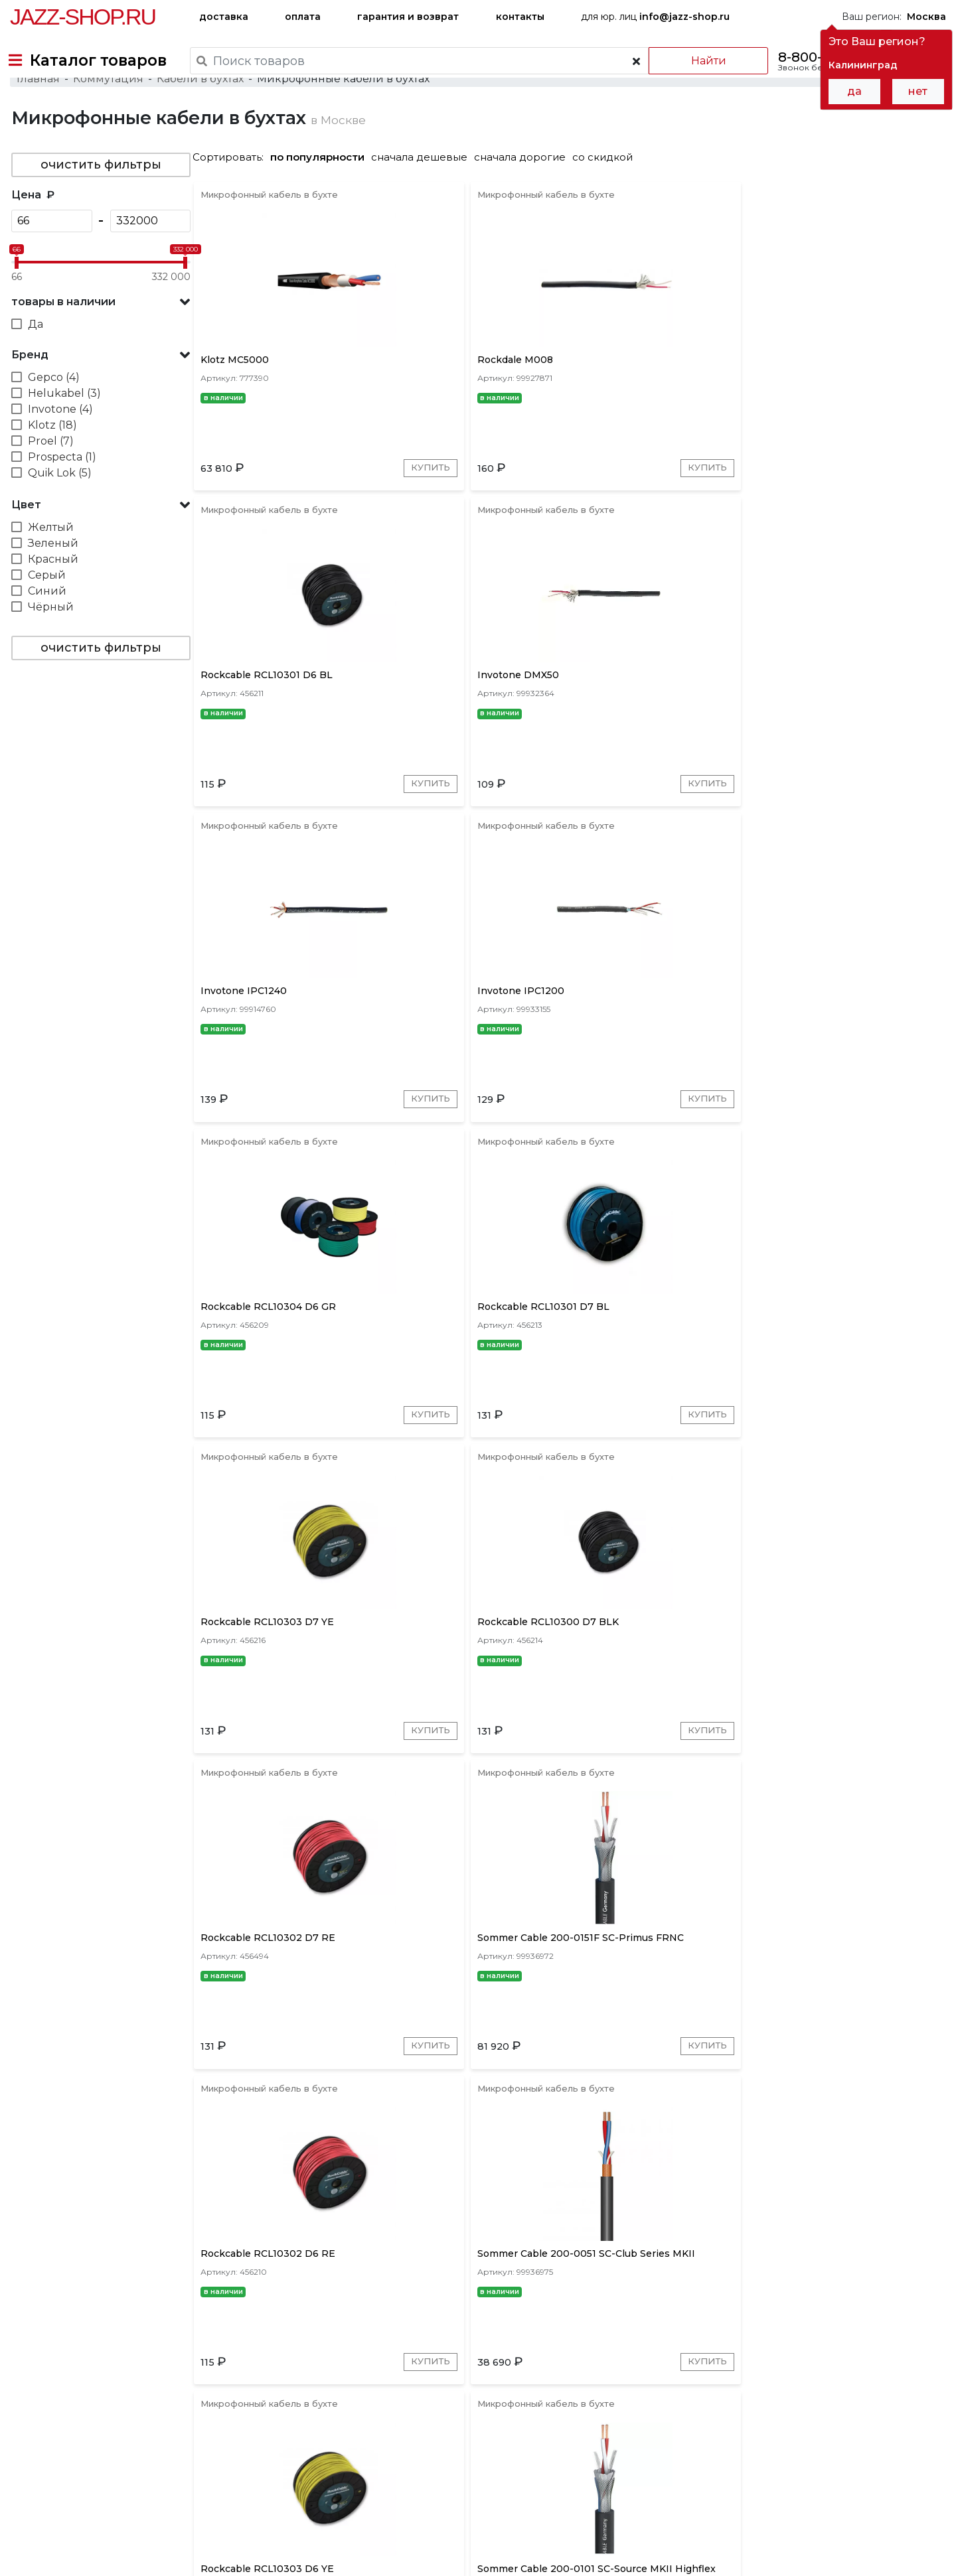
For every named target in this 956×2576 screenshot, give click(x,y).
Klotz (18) (51, 461)
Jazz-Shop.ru (82, 16)
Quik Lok (508, 2354)
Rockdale (851, 2354)
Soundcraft (788, 2354)
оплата (303, 17)
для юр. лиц (655, 17)
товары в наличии (62, 338)
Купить (343, 520)
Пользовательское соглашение (84, 2541)
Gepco (618, 2354)
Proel (459, 2354)
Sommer (346, 2354)
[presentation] (268, 2352)
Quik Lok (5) (58, 509)
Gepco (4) (52, 413)
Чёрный (49, 643)
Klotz (299, 2354)
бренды (538, 2442)
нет (917, 91)
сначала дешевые (424, 193)
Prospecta (912, 2354)
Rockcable (406, 2354)
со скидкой (608, 193)
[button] (99, 338)
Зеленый (52, 579)
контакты (520, 17)
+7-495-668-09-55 (50, 2500)
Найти (696, 60)
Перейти (338, 2229)
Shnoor (730, 2354)
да (854, 91)
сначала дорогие (525, 193)
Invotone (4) (59, 445)
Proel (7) (49, 477)
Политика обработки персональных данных (115, 2555)
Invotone (566, 2354)
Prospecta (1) (61, 493)
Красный (52, 595)
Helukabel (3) (63, 429)
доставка (223, 17)
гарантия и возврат (408, 17)
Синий (46, 627)
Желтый (49, 563)
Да (34, 360)
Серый (45, 611)
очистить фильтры (99, 201)
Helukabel (673, 2354)
